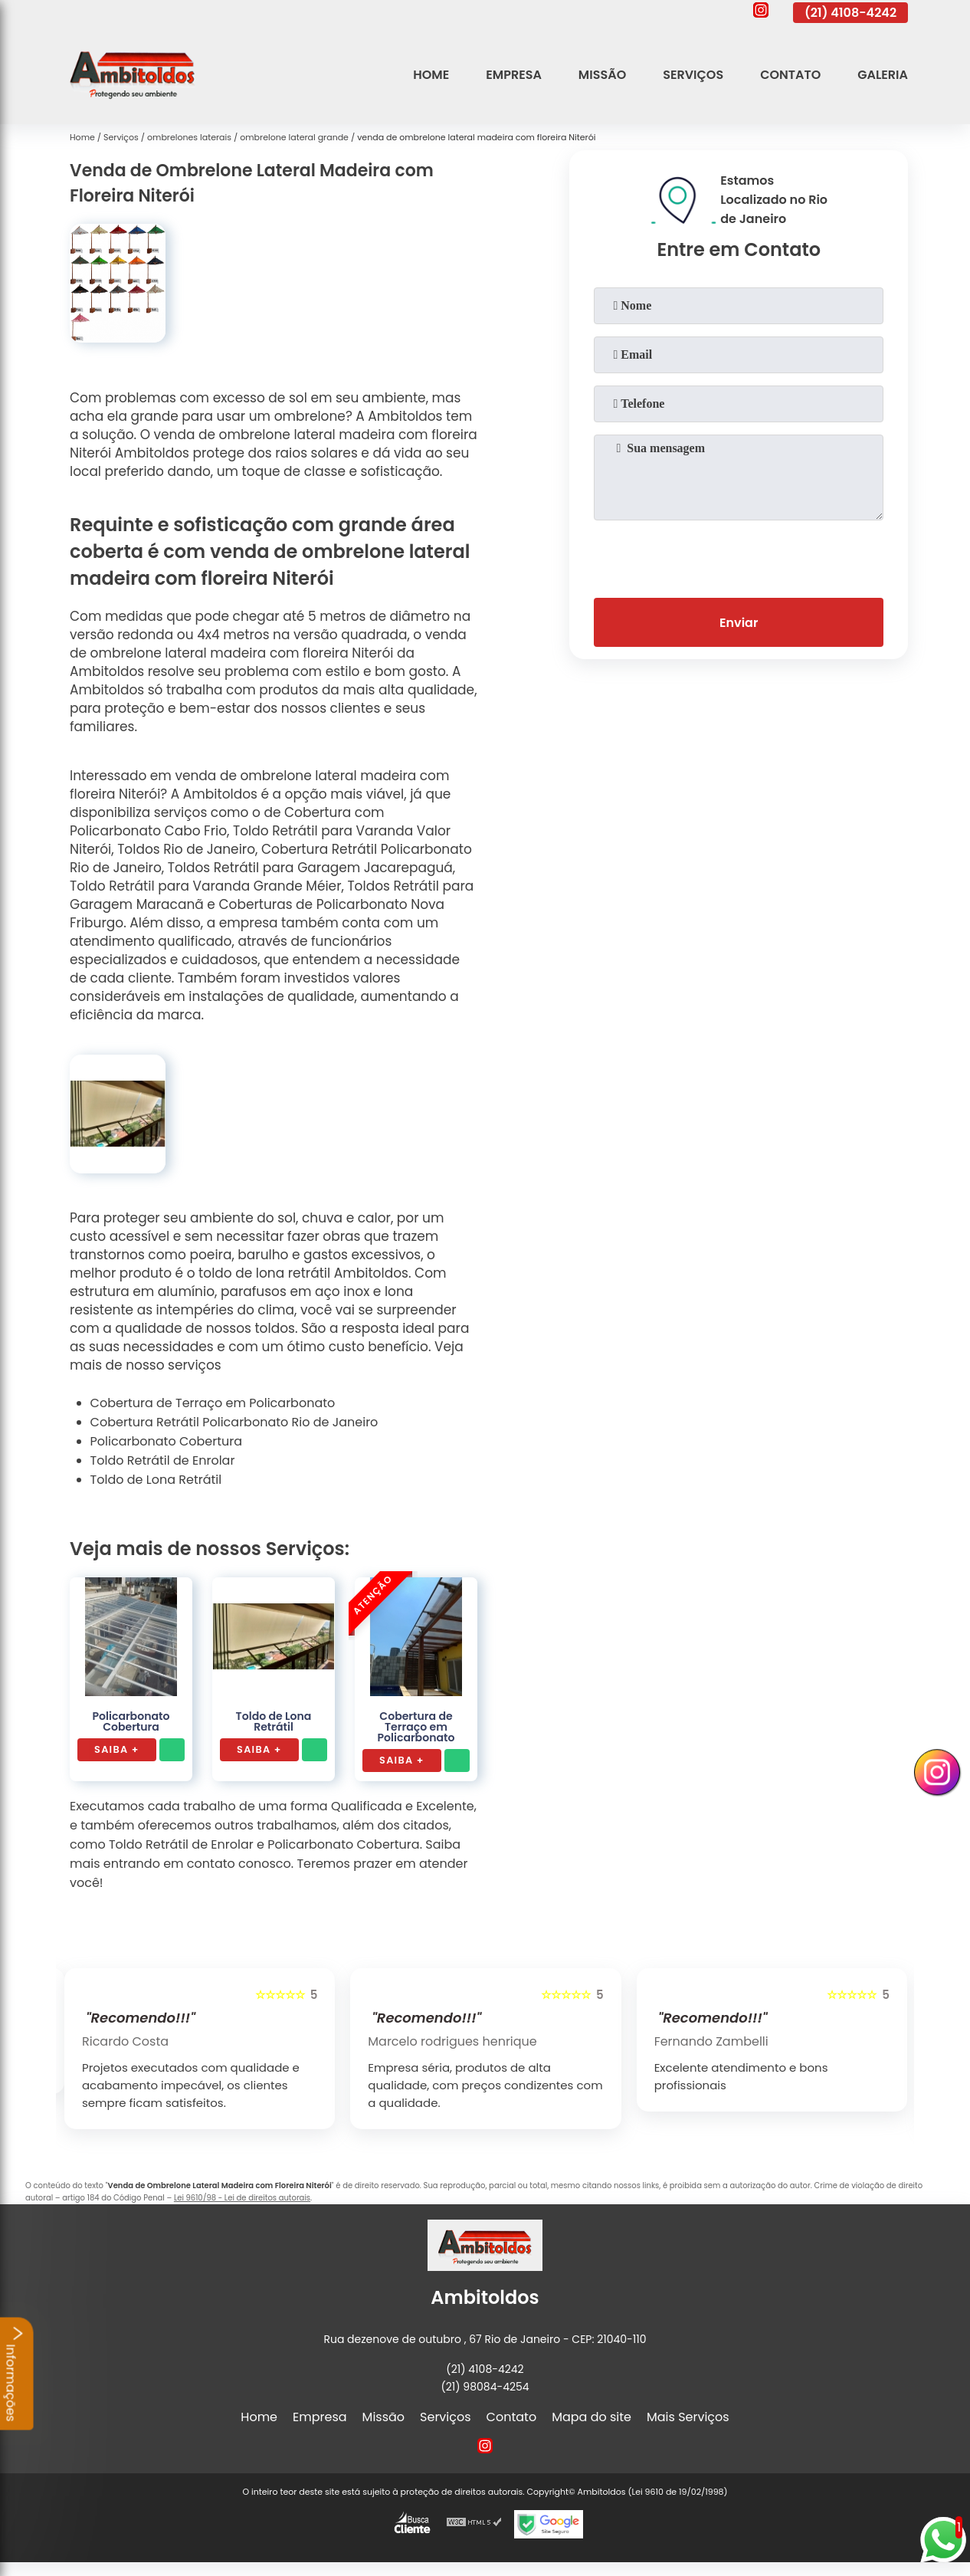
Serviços (693, 75)
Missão (602, 75)
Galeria (882, 75)
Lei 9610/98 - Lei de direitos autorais (242, 2198)
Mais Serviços (688, 2417)
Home (431, 75)
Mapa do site (591, 2417)
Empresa (514, 75)
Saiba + (116, 1749)
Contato (790, 75)
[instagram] (760, 12)
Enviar (738, 623)
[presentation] (738, 556)
